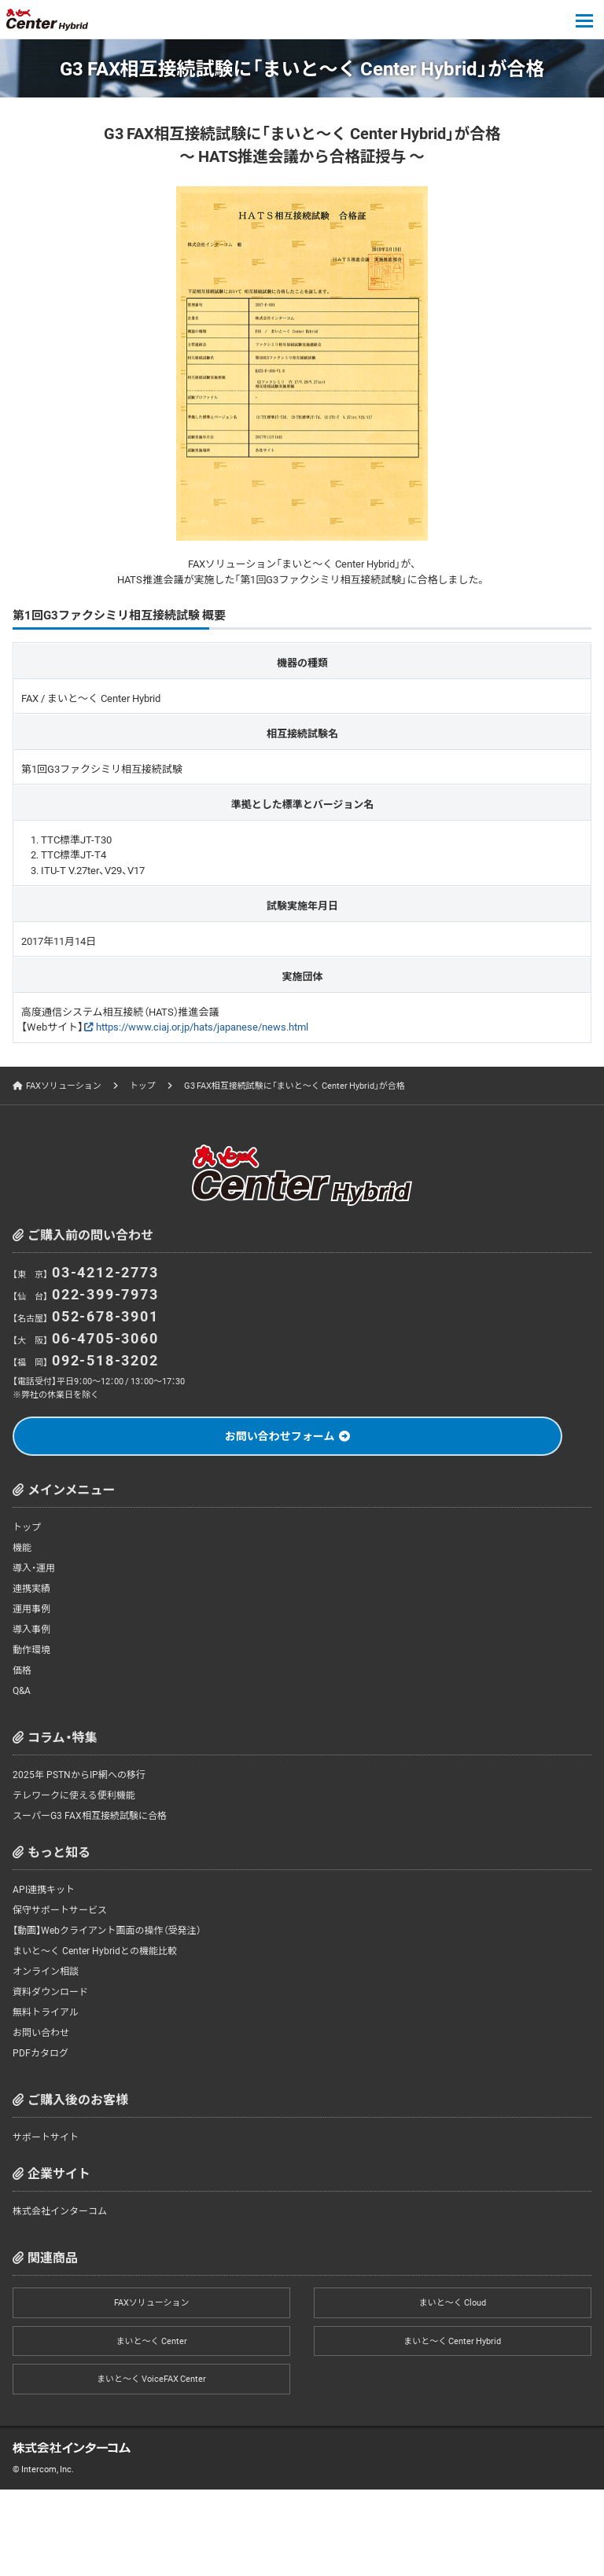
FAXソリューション (63, 1085)
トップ (143, 1085)
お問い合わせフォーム (280, 1435)
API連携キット (44, 1889)
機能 (22, 1547)
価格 (22, 1670)
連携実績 (31, 1588)
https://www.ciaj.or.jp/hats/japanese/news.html (202, 1026)
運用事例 (31, 1608)
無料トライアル (46, 2012)
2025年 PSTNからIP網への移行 (79, 1774)
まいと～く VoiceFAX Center (151, 2378)
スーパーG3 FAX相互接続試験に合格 (90, 1815)
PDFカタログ (40, 2052)
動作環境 (31, 1649)
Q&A (22, 1690)
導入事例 (31, 1629)
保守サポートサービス (60, 1909)
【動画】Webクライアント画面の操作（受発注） (107, 1930)
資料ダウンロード (50, 1991)
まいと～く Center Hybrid (452, 2340)
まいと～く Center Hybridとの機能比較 (95, 1950)
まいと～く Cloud (452, 2302)
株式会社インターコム (60, 2210)
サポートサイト (46, 2137)
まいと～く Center (151, 2340)
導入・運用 (34, 1567)
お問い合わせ (41, 2032)
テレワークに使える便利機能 (74, 1795)
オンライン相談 (46, 1971)
